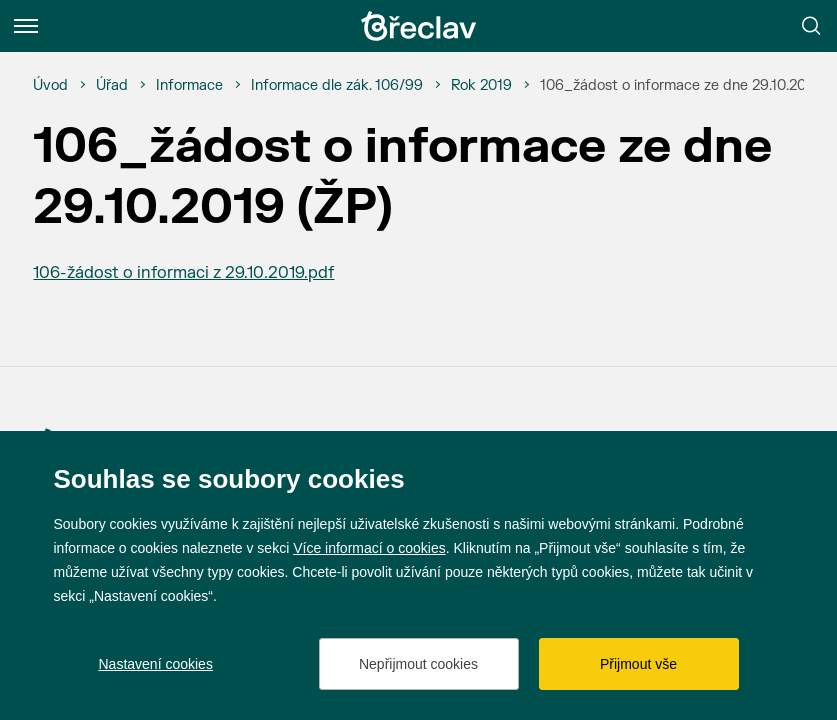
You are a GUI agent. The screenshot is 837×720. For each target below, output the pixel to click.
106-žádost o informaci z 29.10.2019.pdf (183, 273)
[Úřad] (112, 86)
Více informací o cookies (369, 548)
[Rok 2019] (481, 86)
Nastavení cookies (156, 664)
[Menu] (26, 26)
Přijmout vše (638, 664)
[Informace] (189, 86)
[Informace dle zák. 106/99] (337, 86)
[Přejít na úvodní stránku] (419, 26)
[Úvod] (50, 86)
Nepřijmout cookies (418, 664)
